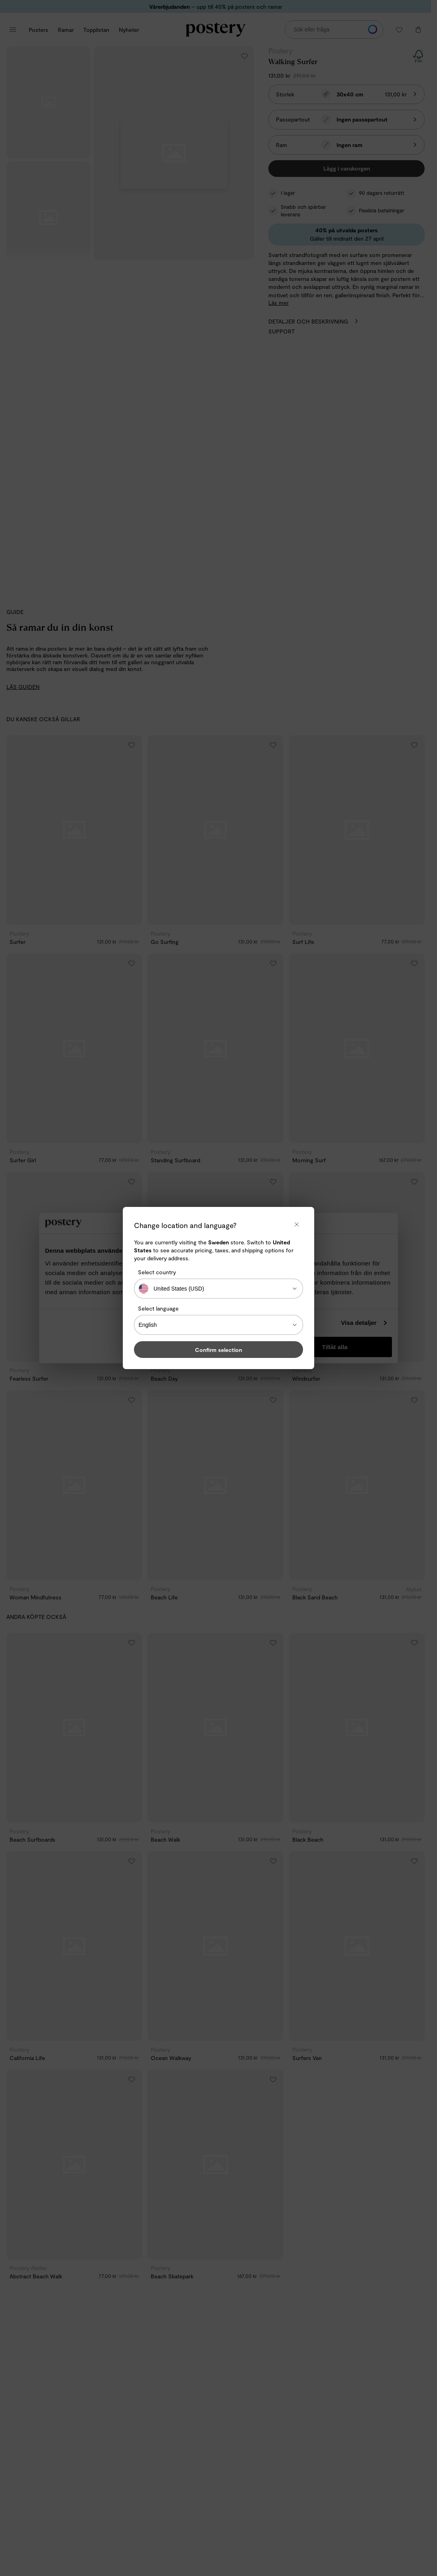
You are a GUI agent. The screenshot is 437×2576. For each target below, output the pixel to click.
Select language (158, 1308)
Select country (157, 1272)
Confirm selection (218, 1349)
